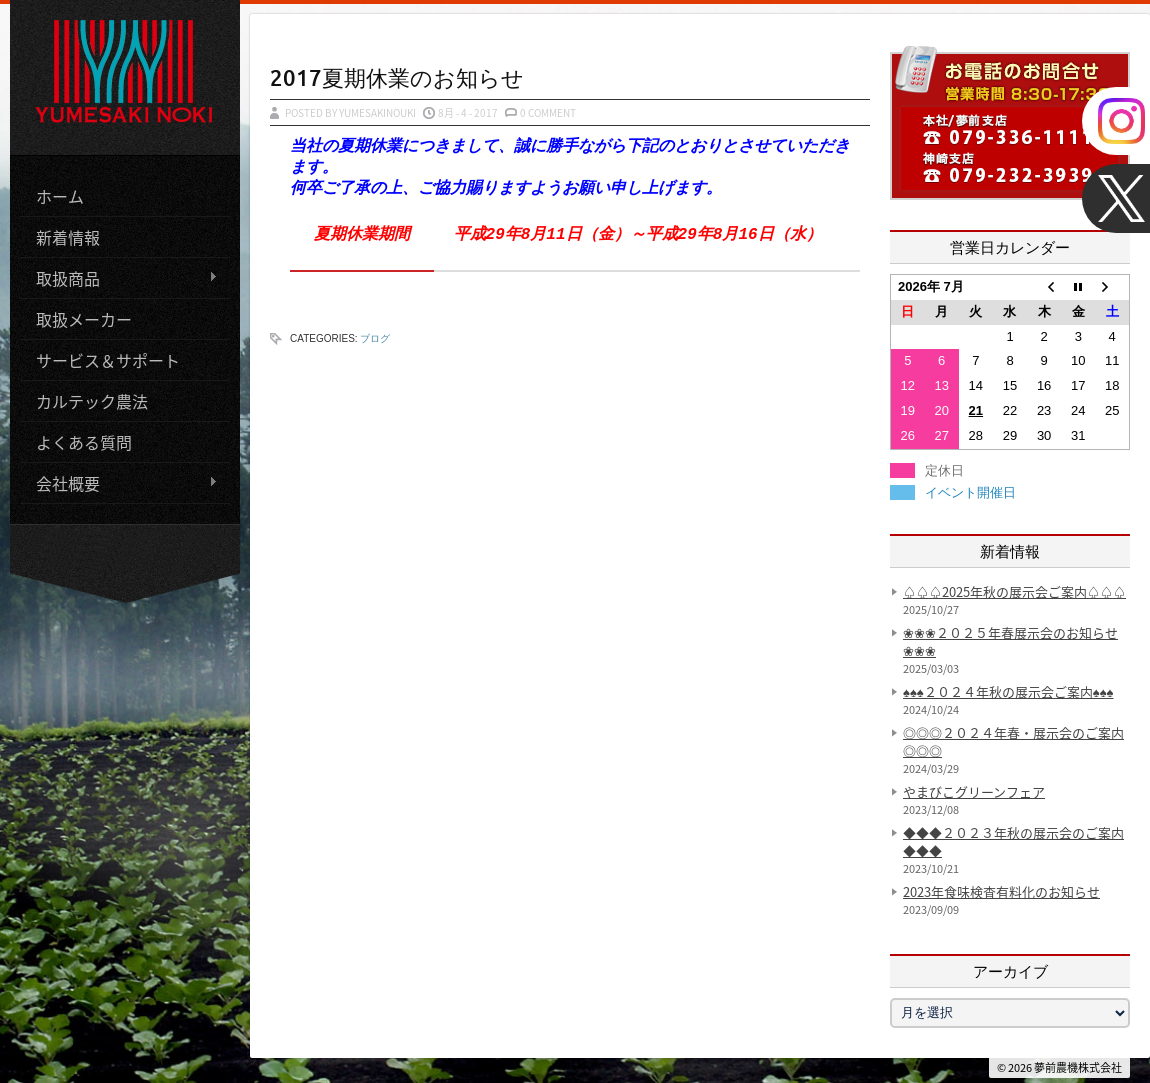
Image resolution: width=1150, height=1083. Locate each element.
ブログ (375, 338)
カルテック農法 (92, 400)
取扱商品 (119, 277)
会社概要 (119, 482)
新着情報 (68, 236)
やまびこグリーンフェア (974, 791)
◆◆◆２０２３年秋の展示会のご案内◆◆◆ (1013, 841)
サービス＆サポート (108, 359)
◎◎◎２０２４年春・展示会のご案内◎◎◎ (1013, 741)
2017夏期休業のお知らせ (397, 77)
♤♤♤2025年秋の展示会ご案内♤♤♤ (1014, 591)
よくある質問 (84, 441)
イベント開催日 (970, 492)
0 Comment (548, 112)
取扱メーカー (84, 318)
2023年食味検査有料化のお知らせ (1001, 891)
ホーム (60, 195)
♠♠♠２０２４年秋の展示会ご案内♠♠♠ (1008, 691)
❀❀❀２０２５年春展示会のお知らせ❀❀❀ (1010, 641)
